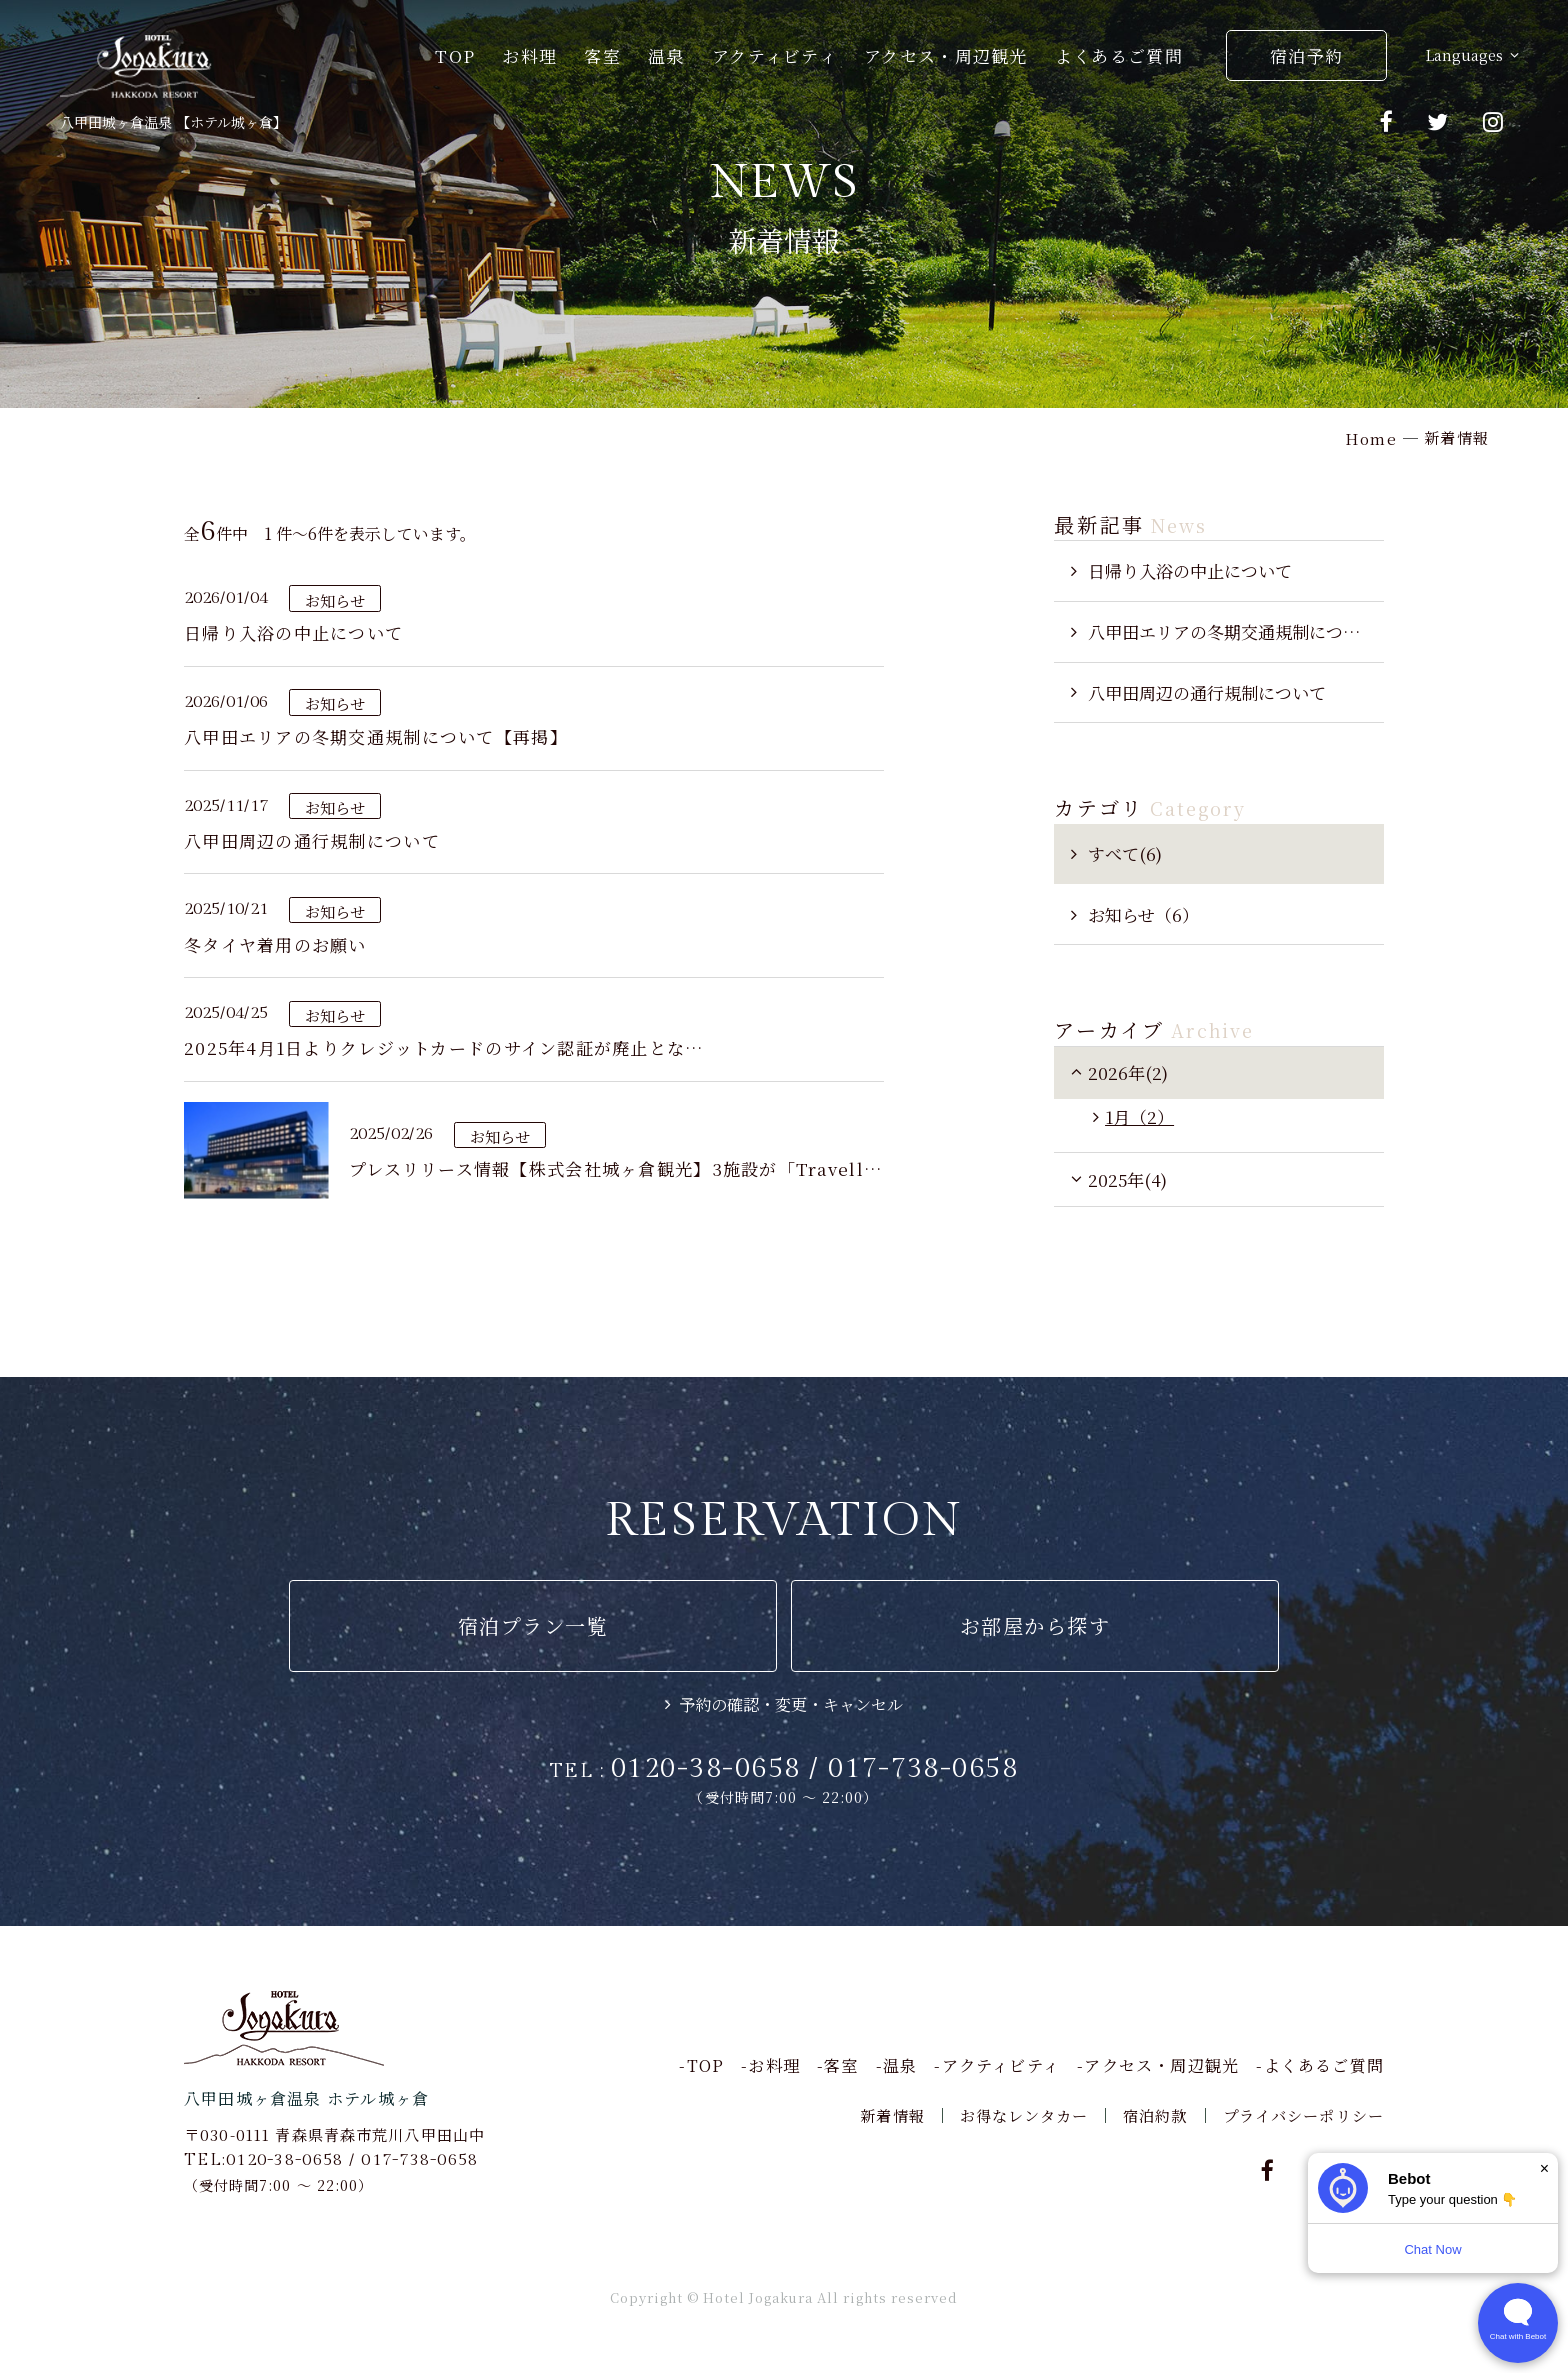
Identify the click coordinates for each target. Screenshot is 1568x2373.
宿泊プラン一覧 (533, 1625)
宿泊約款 (1155, 2115)
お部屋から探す (1035, 1625)
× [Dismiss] (1544, 2168)
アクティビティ (774, 55)
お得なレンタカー (1024, 2115)
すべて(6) (1125, 853)
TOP (455, 55)
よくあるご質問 (1119, 55)
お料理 (529, 55)
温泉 (666, 55)
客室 (602, 55)
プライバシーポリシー (1303, 2115)
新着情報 (892, 2115)
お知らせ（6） (1143, 914)
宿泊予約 (1306, 55)
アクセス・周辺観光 (946, 55)
